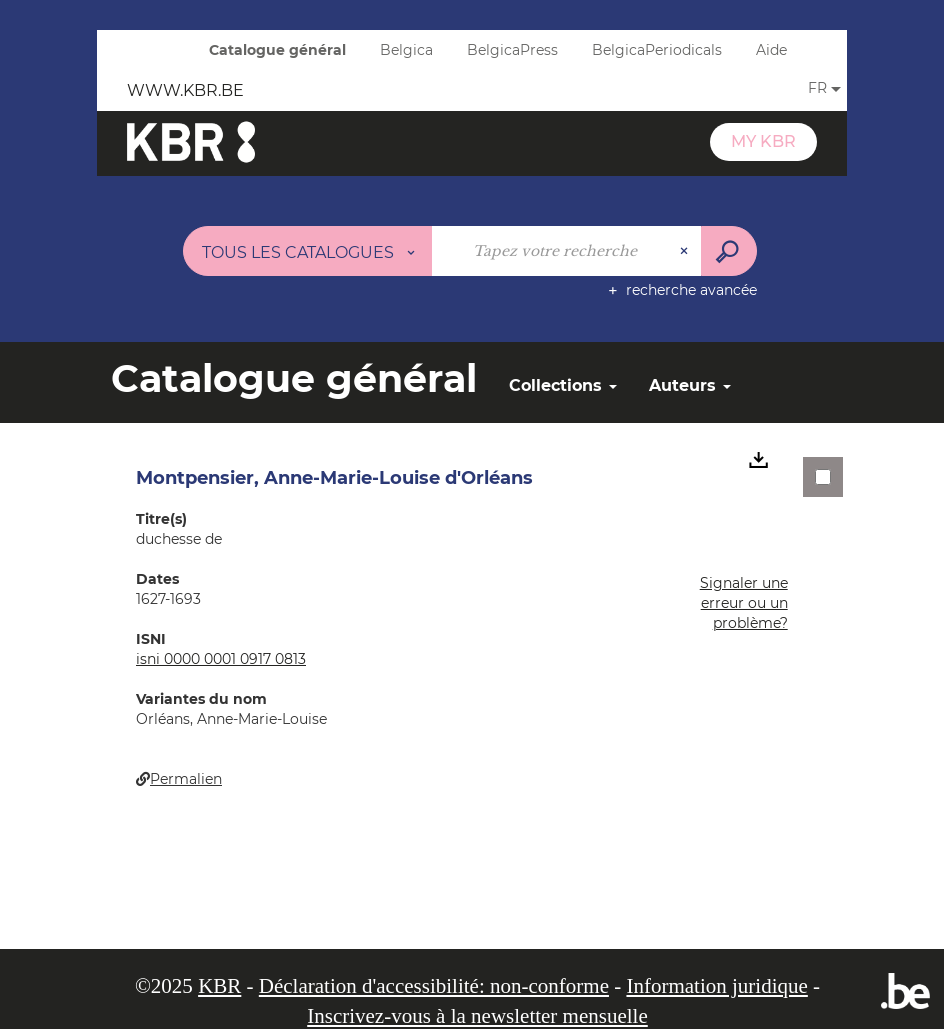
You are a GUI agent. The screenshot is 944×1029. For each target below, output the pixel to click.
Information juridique (716, 986)
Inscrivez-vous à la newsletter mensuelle (477, 1016)
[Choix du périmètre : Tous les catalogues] (308, 251)
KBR (219, 986)
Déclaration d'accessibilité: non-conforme (434, 986)
